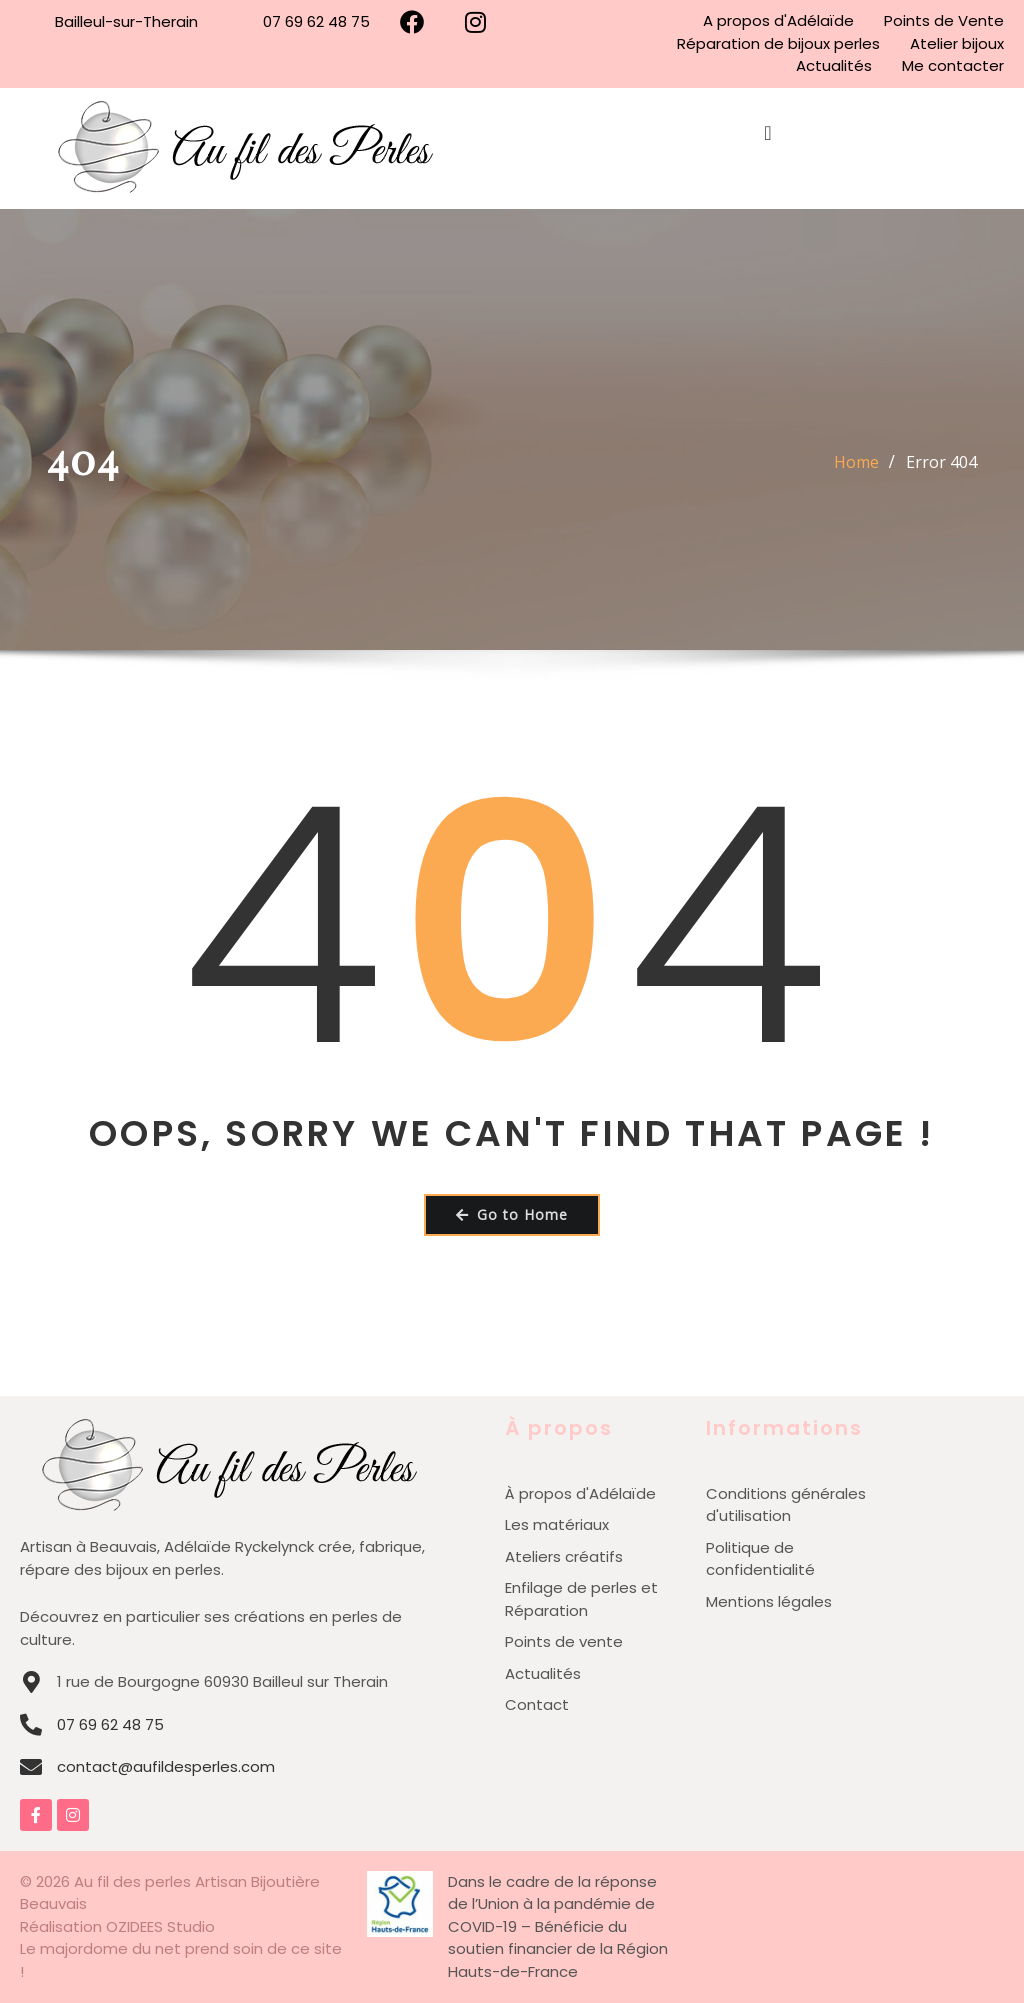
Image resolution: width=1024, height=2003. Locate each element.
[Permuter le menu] (767, 148)
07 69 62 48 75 (110, 1724)
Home (856, 462)
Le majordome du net (102, 1948)
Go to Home (512, 1214)
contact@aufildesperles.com (166, 1766)
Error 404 (941, 462)
